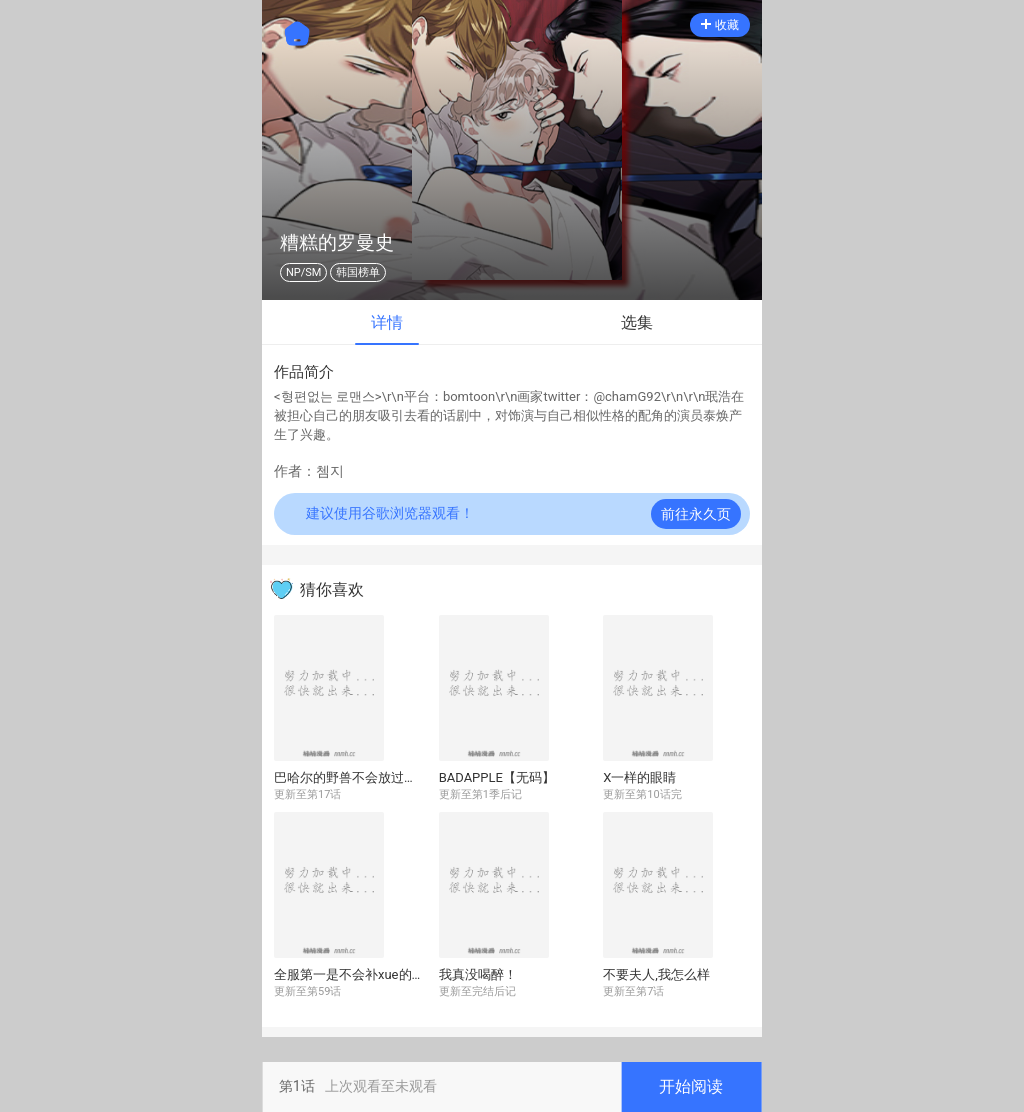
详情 (387, 322)
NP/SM (303, 272)
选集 (637, 322)
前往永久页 (696, 514)
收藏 (720, 25)
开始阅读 (691, 1086)
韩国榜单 (358, 272)
